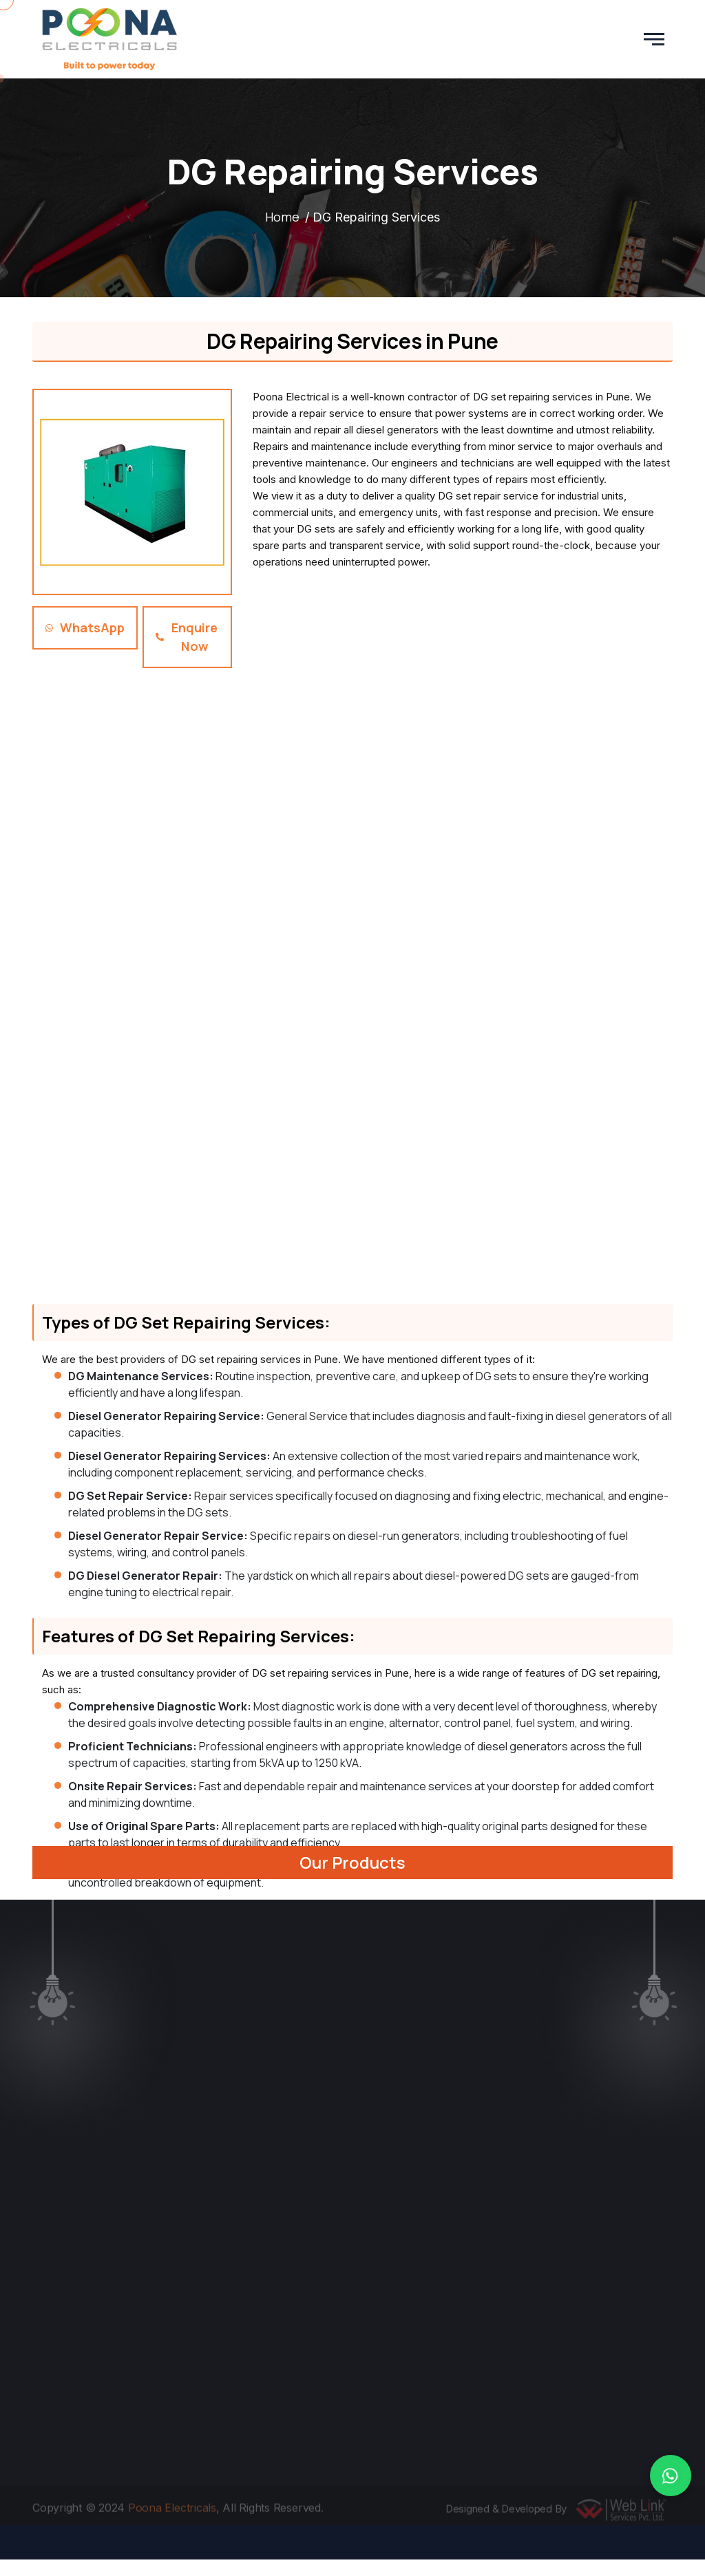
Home (282, 216)
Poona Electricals (172, 2511)
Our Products (352, 1862)
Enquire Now (187, 636)
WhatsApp (85, 627)
